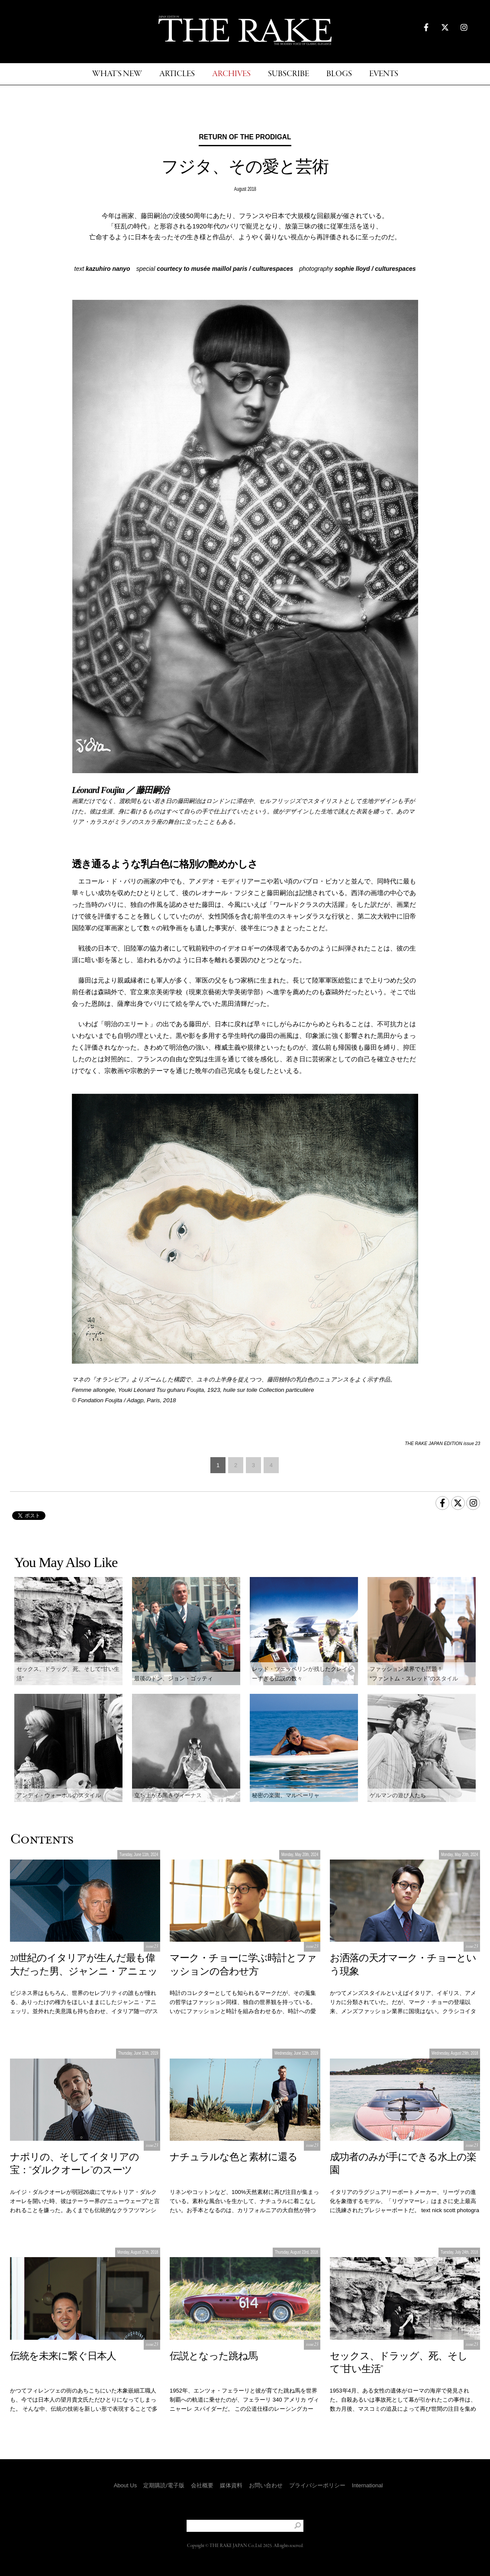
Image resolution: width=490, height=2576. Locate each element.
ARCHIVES (231, 74)
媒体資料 (231, 2485)
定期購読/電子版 (163, 2485)
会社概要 (202, 2485)
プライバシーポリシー (317, 2485)
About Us (125, 2485)
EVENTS (383, 74)
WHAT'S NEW (117, 74)
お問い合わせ (266, 2485)
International (367, 2485)
